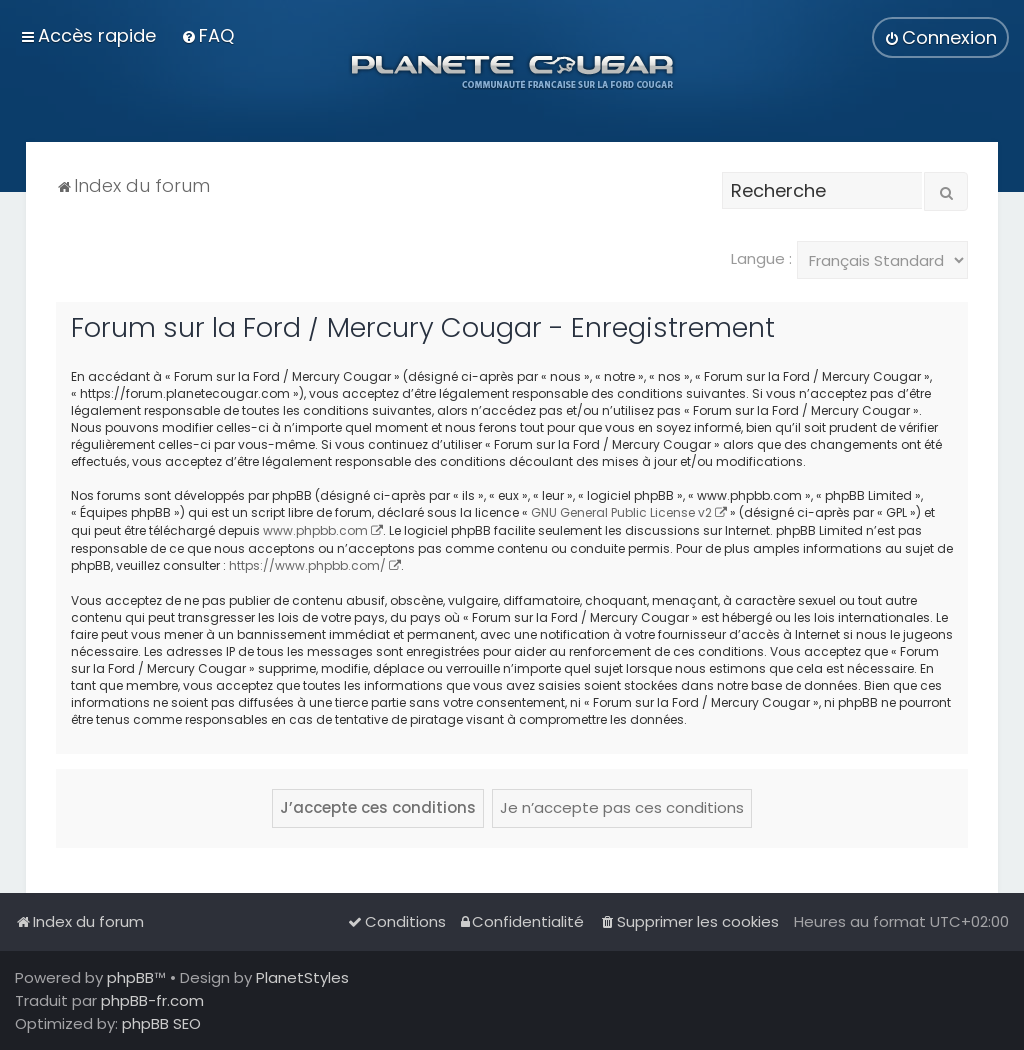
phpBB (130, 977)
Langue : (761, 258)
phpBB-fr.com (152, 1000)
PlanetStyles (302, 977)
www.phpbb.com (315, 530)
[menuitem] (207, 35)
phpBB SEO (161, 1023)
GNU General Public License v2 (621, 512)
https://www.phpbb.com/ (307, 565)
